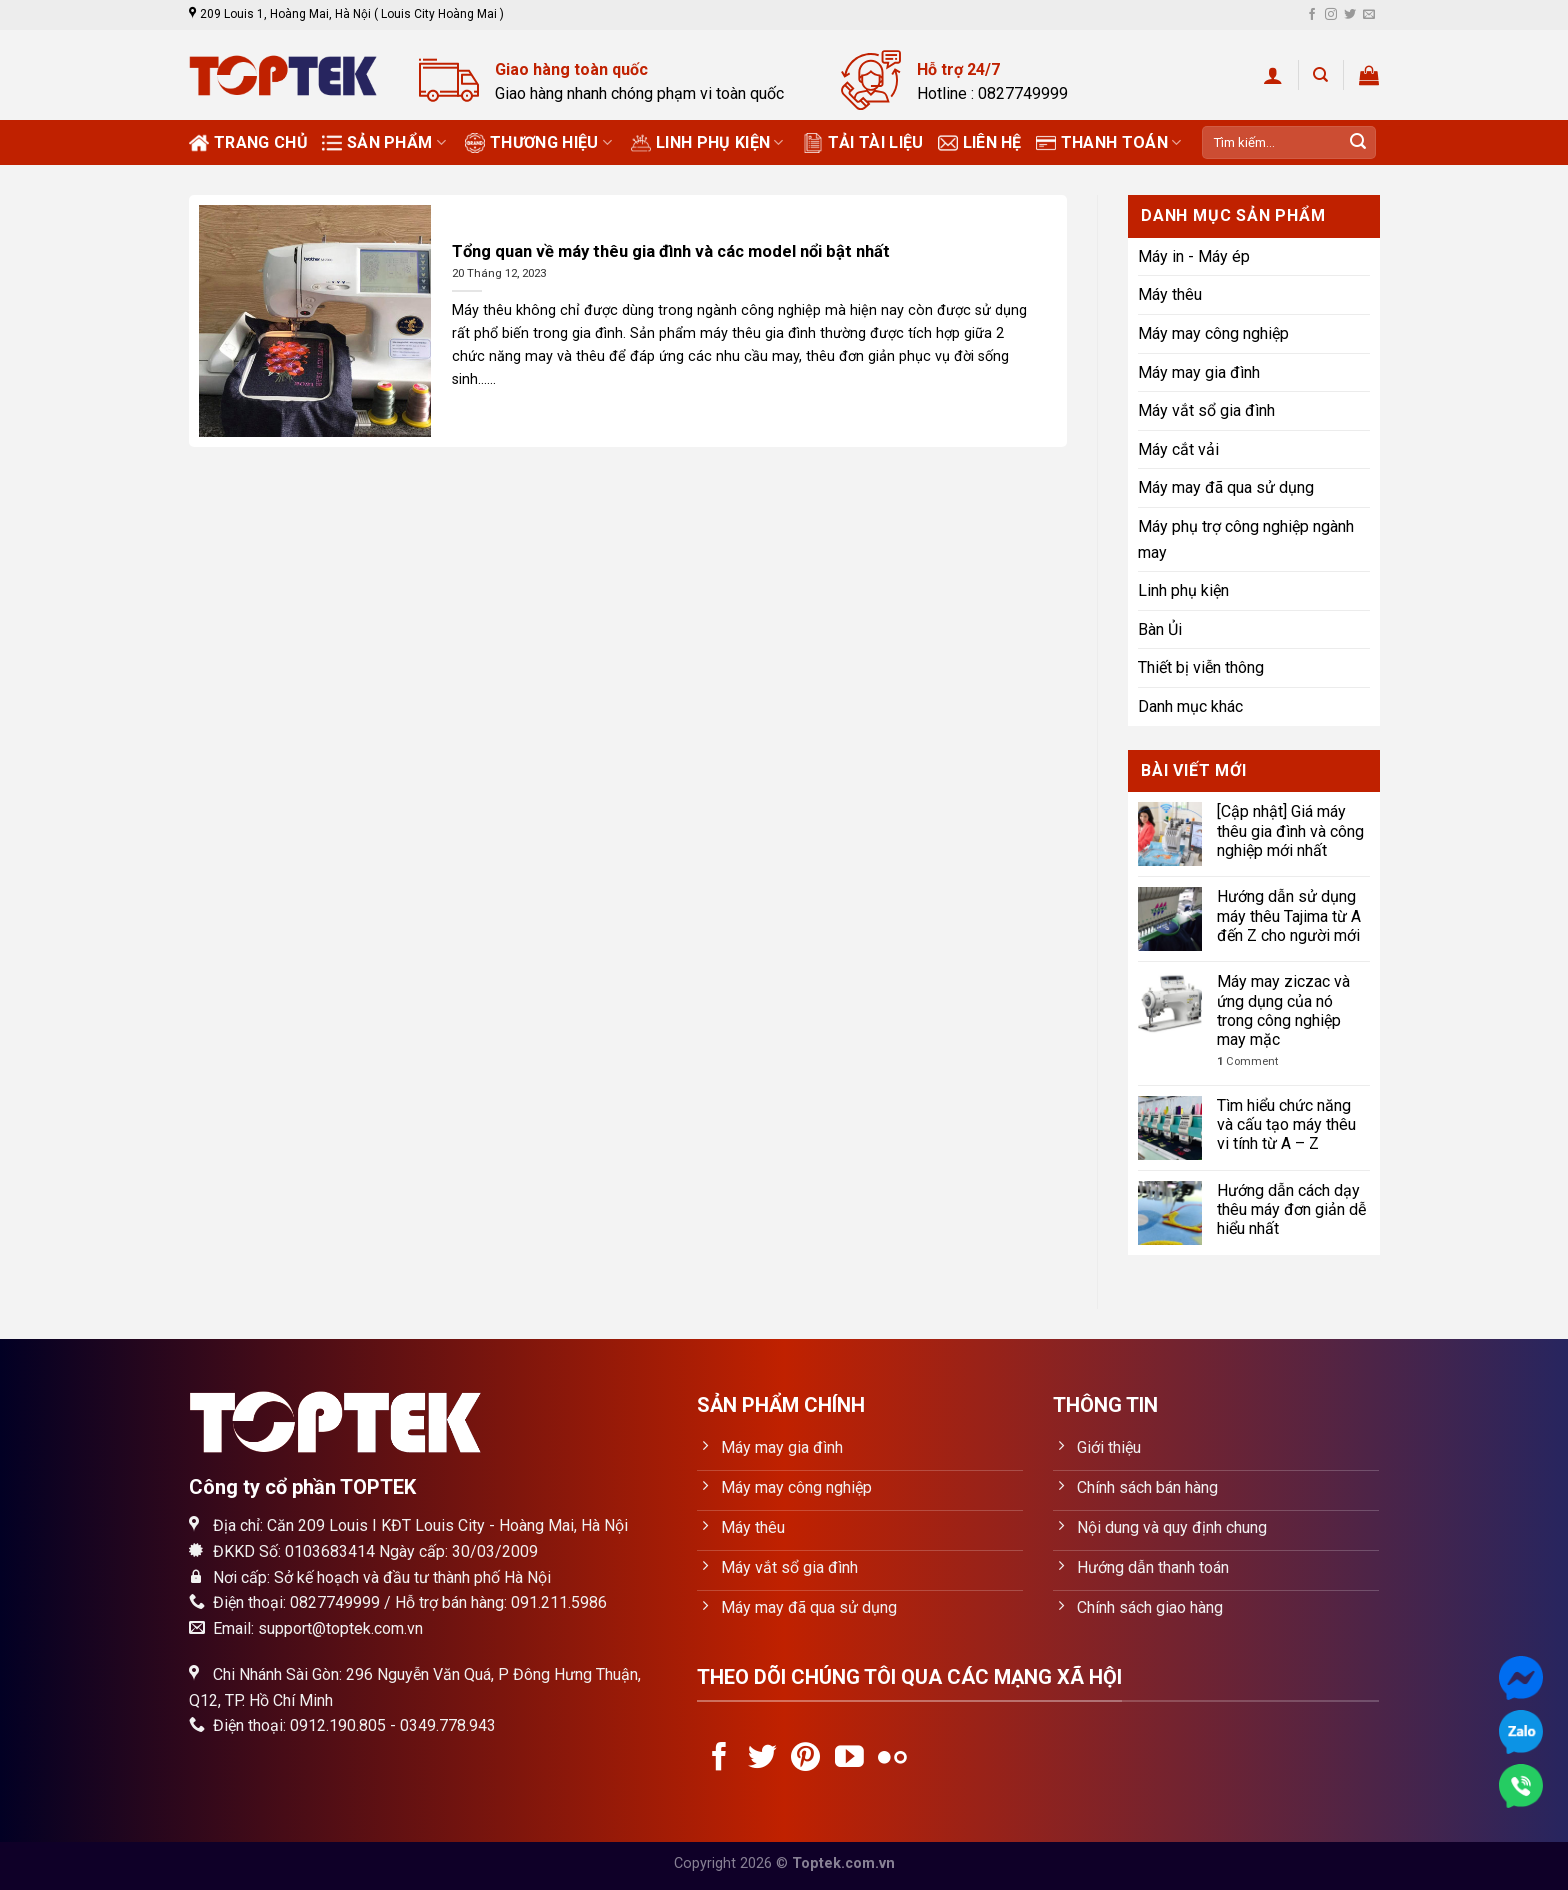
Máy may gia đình (1199, 372)
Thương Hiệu (538, 143)
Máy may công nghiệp (1213, 333)
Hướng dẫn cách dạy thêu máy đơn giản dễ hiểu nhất (1291, 1209)
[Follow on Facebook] (1312, 15)
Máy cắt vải (1178, 449)
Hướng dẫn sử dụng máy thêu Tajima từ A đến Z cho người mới (1289, 915)
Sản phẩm (384, 143)
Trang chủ (248, 143)
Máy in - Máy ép (1194, 256)
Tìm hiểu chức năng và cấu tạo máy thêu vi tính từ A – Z (1286, 1124)
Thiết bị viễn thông (1201, 667)
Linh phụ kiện (707, 143)
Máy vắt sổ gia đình (1206, 410)
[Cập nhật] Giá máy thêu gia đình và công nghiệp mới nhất (1290, 830)
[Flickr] (892, 1759)
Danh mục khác (1190, 706)
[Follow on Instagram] (1331, 15)
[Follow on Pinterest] (805, 1759)
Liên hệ (980, 143)
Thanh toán (1109, 143)
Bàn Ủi (1160, 629)
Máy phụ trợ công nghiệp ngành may (1246, 539)
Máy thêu (1170, 294)
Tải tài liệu (863, 143)
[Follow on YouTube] (849, 1759)
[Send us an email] (1369, 15)
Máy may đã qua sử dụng (1226, 487)
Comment (1247, 1061)
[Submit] (1358, 143)
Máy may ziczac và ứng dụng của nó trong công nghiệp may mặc (1283, 1010)
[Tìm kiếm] (1320, 75)
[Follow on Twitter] (1350, 15)
